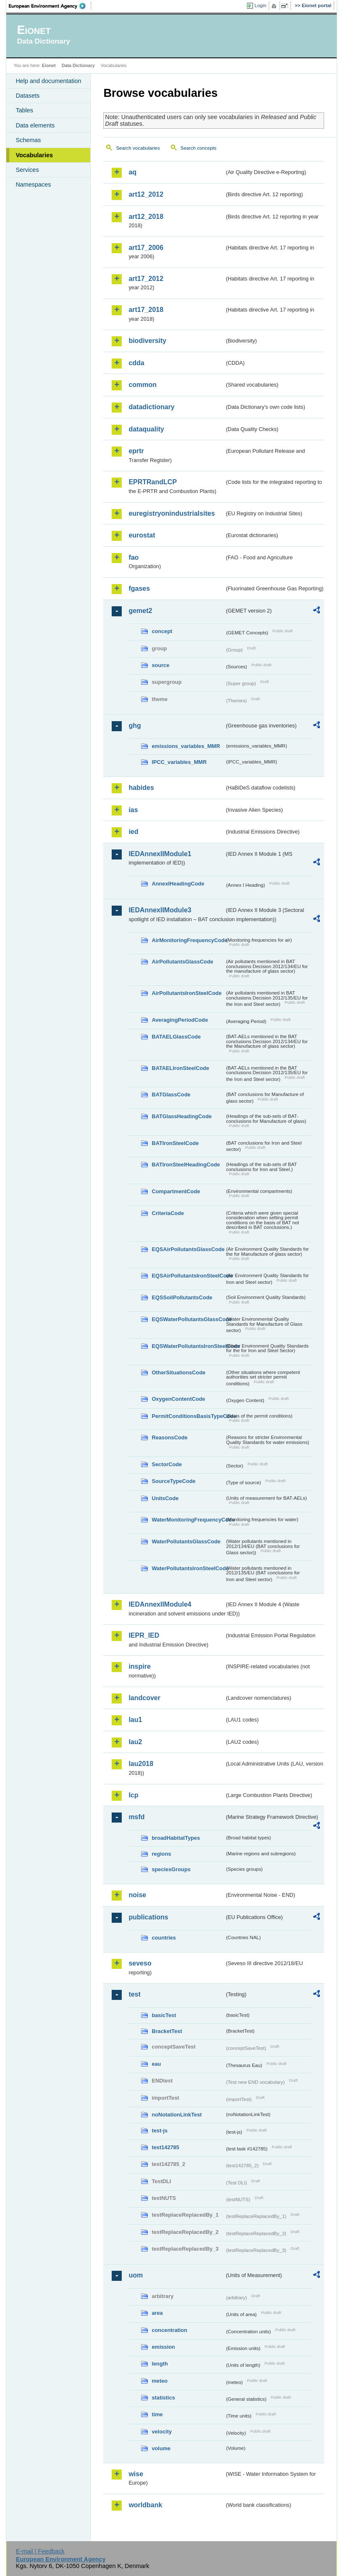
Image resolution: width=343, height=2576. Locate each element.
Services (27, 169)
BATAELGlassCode (176, 1037)
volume (161, 2448)
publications (148, 1917)
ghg (134, 725)
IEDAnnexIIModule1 (159, 853)
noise (137, 1894)
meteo (160, 2381)
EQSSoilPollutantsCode (182, 1297)
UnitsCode (165, 1498)
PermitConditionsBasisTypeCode (188, 1416)
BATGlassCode (171, 1094)
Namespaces (33, 184)
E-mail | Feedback (40, 2551)
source (160, 665)
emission (163, 2347)
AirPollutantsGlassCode (182, 961)
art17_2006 (145, 247)
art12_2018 (145, 216)
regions (161, 1854)
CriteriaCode (168, 1213)
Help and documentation (48, 81)
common (142, 384)
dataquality (146, 429)
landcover (144, 1697)
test (134, 1994)
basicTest (164, 2015)
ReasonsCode (169, 1437)
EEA (50, 6)
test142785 (165, 2147)
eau (156, 2064)
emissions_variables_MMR (186, 746)
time (157, 2414)
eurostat (141, 535)
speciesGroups (171, 1869)
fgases (139, 588)
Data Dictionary (78, 65)
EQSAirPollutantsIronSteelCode (188, 1275)
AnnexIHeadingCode (178, 883)
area (157, 2313)
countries (164, 1938)
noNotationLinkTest (177, 2114)
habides (141, 787)
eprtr (136, 450)
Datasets (27, 95)
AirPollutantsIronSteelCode (186, 993)
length (160, 2363)
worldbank (145, 2504)
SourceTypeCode (173, 1481)
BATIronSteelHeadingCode (186, 1164)
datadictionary (151, 406)
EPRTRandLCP (152, 482)
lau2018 (140, 1763)
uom (135, 2275)
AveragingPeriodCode (180, 1020)
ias (133, 809)
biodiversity (147, 340)
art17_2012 (145, 278)
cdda (136, 362)
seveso (139, 1963)
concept (162, 631)
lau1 (135, 1719)
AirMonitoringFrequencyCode (188, 940)
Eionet (49, 65)
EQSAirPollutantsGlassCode (188, 1249)
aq (132, 172)
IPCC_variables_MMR (179, 762)
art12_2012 (145, 194)
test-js (160, 2130)
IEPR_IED (143, 1635)
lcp (133, 1795)
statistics (163, 2397)
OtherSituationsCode (178, 1372)
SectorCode (167, 1464)
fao (133, 557)
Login (260, 5)
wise (135, 2473)
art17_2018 (145, 309)
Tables (24, 110)
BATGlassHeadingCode (182, 1116)
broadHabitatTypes (176, 1838)
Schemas (28, 140)
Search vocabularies (138, 148)
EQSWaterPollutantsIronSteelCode (188, 1346)
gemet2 (140, 610)
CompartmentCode (176, 1191)
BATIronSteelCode (175, 1143)
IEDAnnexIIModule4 (159, 1604)
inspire (139, 1666)
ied (133, 831)
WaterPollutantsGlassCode (186, 1541)
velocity (162, 2431)
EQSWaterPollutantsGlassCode (188, 1319)
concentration (169, 2330)
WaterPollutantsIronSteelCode (188, 1568)
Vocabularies (34, 155)
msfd (136, 1816)
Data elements (35, 125)
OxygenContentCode (178, 1399)
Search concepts (199, 148)
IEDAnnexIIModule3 (159, 910)
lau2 (135, 1741)
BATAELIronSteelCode (180, 1068)
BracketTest (167, 2031)
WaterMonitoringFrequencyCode (188, 1520)
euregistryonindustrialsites (171, 513)
